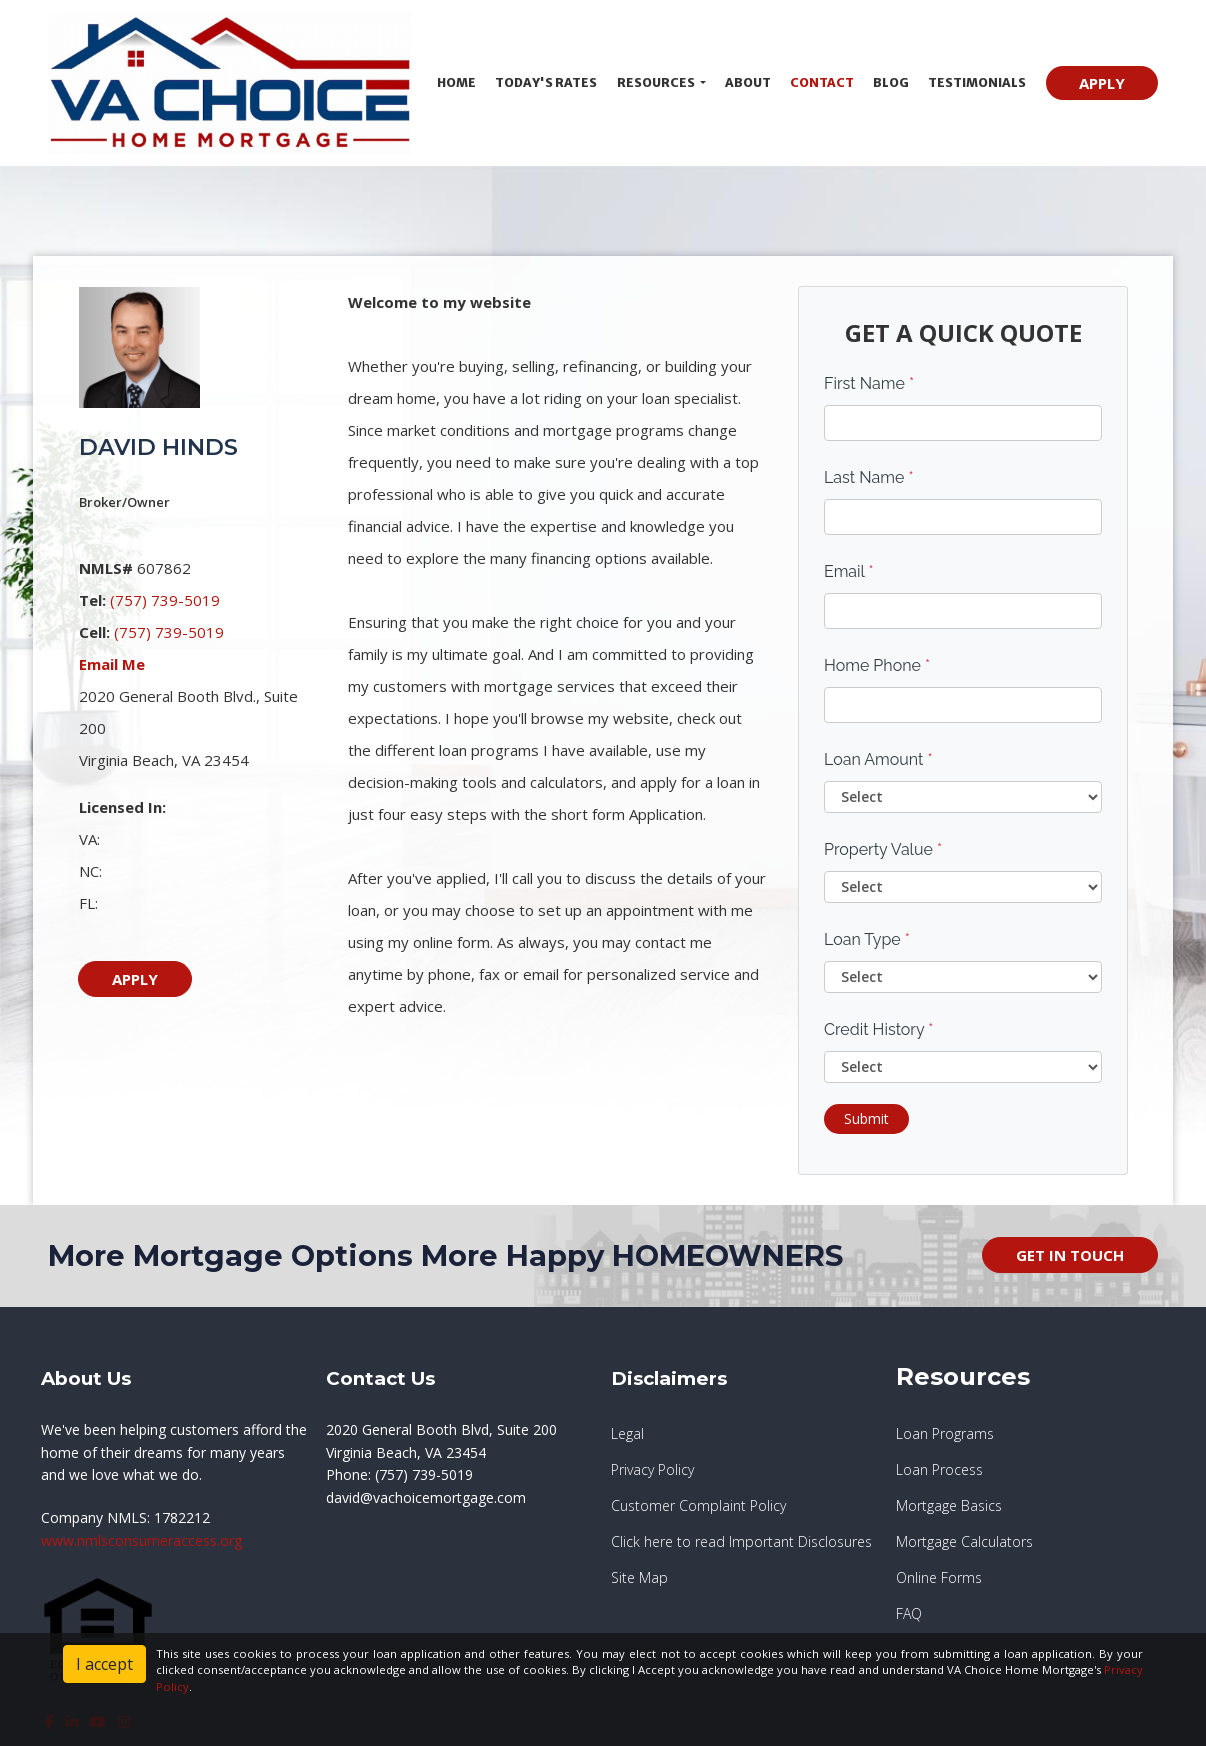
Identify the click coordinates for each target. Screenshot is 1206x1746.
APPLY (1102, 83)
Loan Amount (878, 759)
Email (849, 571)
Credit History (878, 1029)
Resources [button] (657, 82)
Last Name (869, 477)
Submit (866, 1118)
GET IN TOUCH (1070, 1255)
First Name (869, 383)
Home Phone (877, 665)
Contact (822, 82)
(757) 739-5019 (165, 600)
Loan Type (867, 939)
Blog (891, 82)
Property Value (883, 849)
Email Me (112, 664)
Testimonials (977, 82)
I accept (104, 1664)
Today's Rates (546, 82)
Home (456, 82)
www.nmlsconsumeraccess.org (141, 1540)
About (748, 82)
